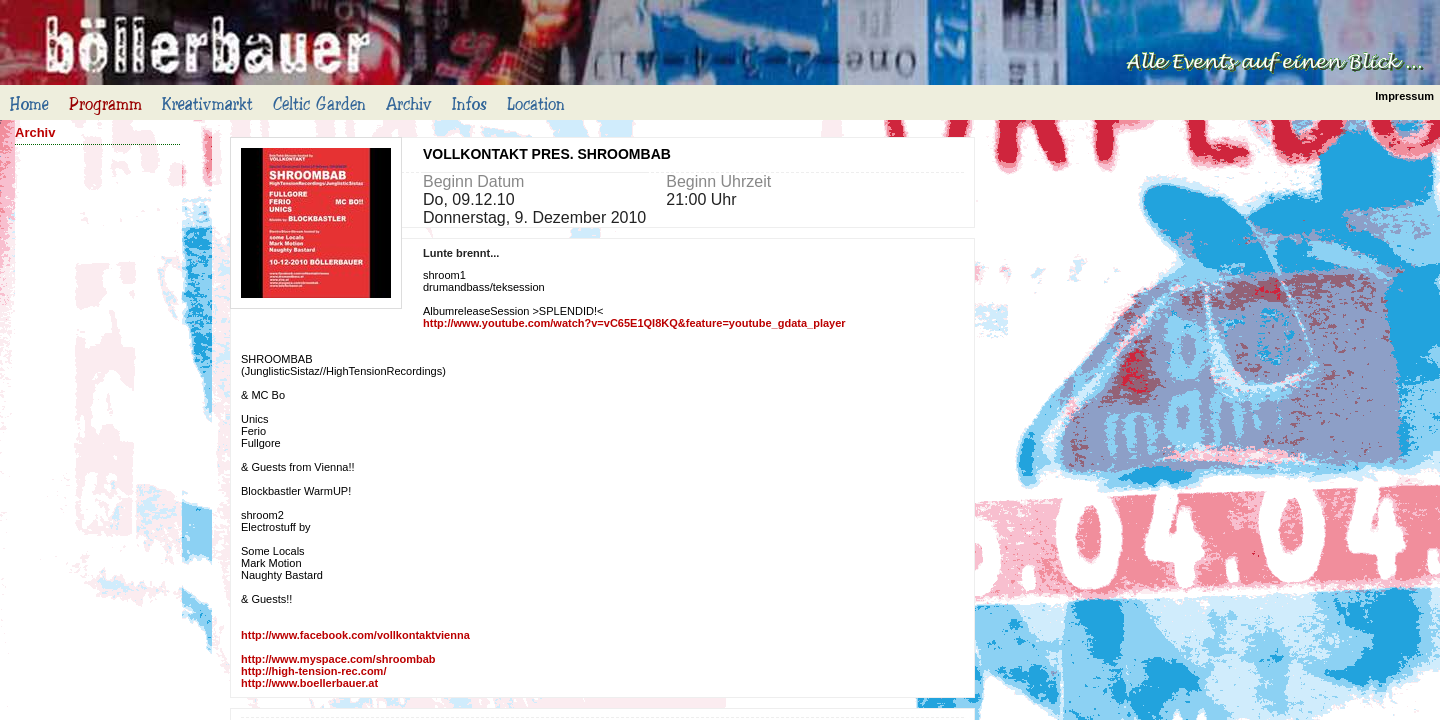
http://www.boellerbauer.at (309, 683)
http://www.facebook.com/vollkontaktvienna (355, 635)
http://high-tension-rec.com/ (313, 671)
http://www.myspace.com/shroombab (338, 659)
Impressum (1404, 96)
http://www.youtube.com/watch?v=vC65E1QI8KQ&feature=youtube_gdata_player (634, 323)
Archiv (35, 132)
